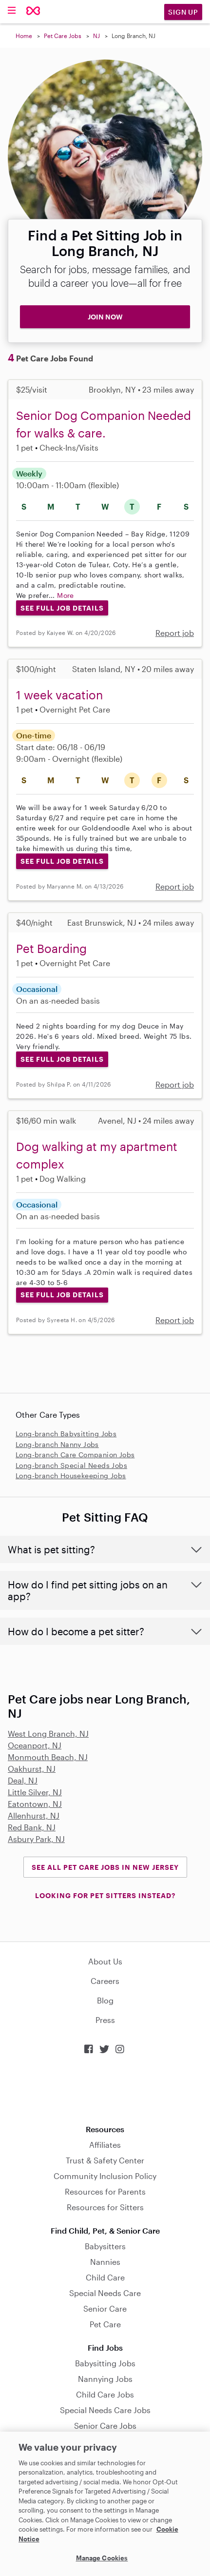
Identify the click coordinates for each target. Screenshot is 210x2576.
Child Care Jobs (105, 2394)
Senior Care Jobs (105, 2425)
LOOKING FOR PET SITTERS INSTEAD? (105, 1895)
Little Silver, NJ (35, 1792)
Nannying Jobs (105, 2378)
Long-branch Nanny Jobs (57, 1444)
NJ (96, 35)
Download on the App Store (105, 2089)
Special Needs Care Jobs (105, 2410)
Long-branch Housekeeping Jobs (71, 1475)
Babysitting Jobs (105, 2363)
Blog (105, 2000)
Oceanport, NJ (34, 1745)
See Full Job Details (62, 608)
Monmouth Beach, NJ (48, 1757)
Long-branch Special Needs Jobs (71, 1465)
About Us (105, 1961)
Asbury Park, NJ (36, 1838)
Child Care (105, 2277)
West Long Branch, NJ (48, 1733)
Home (24, 35)
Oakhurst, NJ (32, 1768)
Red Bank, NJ (32, 1827)
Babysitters (105, 2246)
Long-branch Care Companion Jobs (75, 1454)
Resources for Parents (105, 2191)
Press (105, 2019)
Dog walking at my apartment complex (96, 1155)
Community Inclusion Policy (105, 2175)
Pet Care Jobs (62, 35)
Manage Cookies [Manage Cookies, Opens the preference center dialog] (102, 2558)
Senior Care (105, 2308)
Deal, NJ (23, 1780)
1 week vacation (59, 695)
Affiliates (105, 2144)
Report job (174, 632)
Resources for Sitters (105, 2207)
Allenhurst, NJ (33, 1815)
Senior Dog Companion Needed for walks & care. (103, 424)
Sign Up (183, 12)
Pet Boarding (51, 948)
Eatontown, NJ (35, 1803)
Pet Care (105, 2324)
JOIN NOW (105, 317)
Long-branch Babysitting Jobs (66, 1433)
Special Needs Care (105, 2293)
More (65, 595)
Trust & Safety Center (105, 2160)
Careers (105, 1980)
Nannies (105, 2261)
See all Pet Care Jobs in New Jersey (105, 1867)
